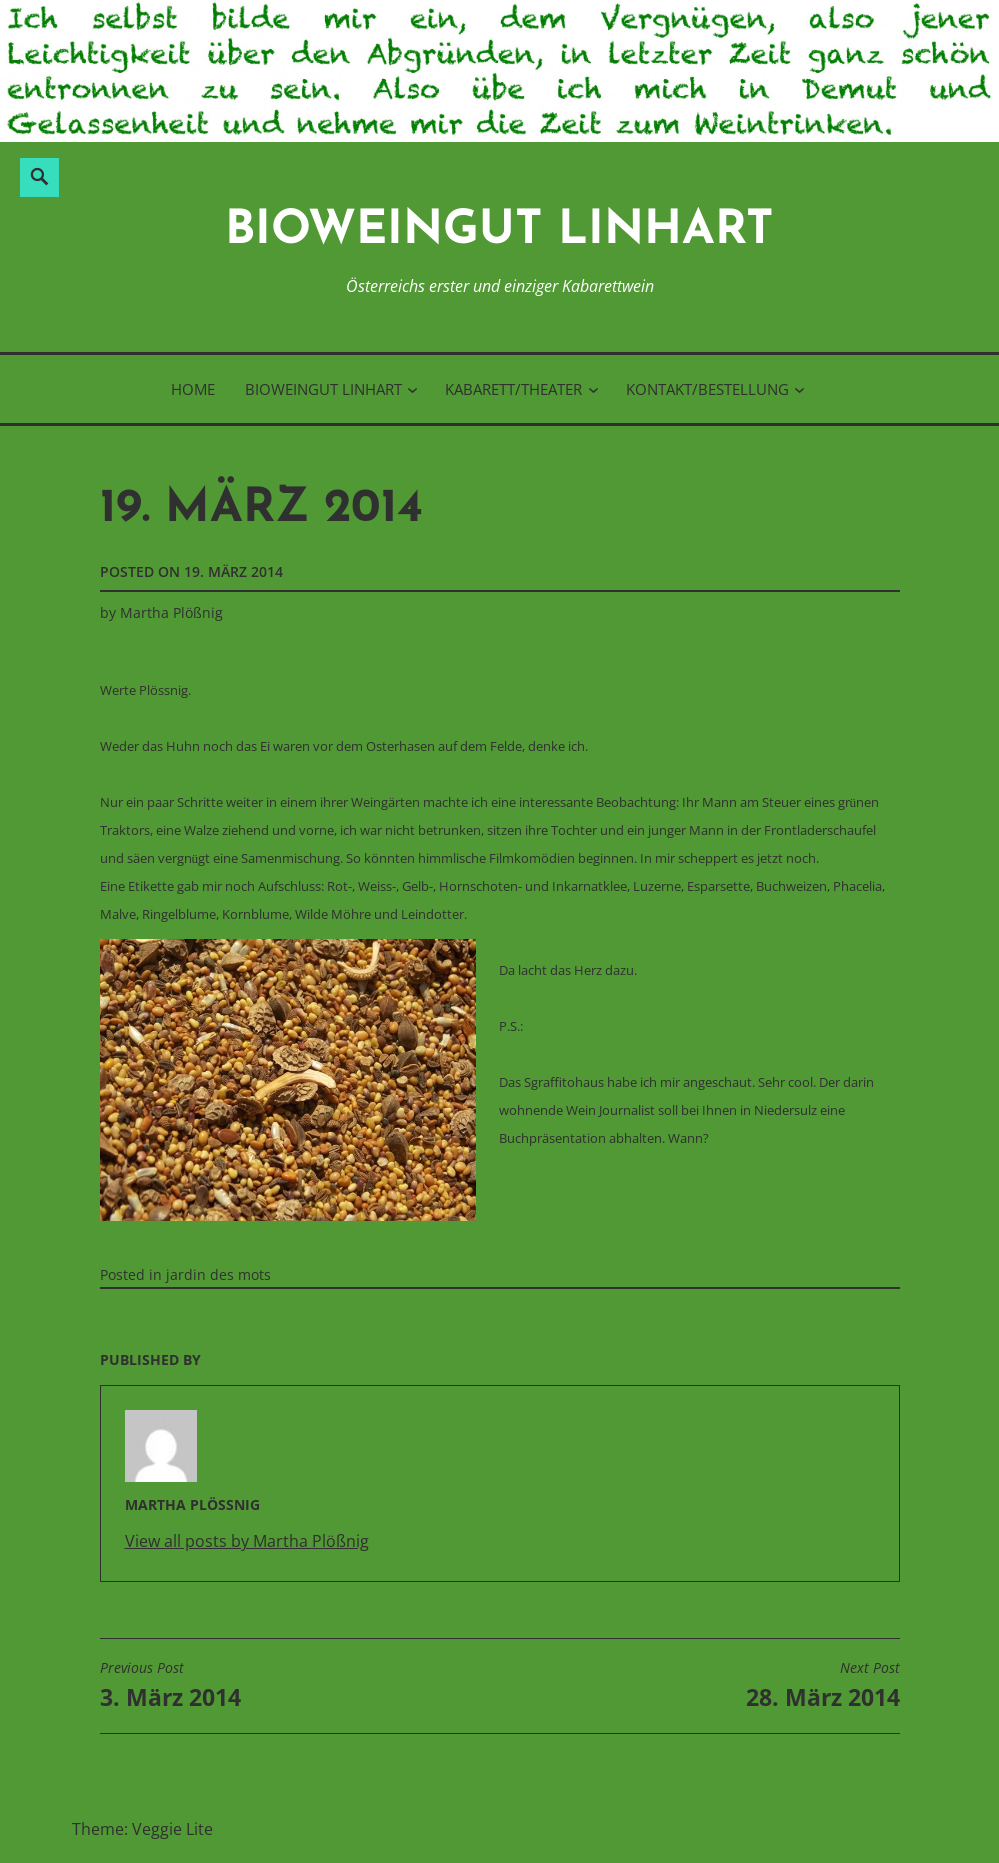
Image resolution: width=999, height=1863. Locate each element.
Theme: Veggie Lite (142, 1829)
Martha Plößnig (171, 612)
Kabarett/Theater (513, 389)
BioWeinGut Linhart (499, 231)
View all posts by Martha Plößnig (247, 1541)
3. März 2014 (170, 1686)
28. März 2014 (823, 1686)
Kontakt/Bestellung (707, 389)
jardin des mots (218, 1274)
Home (193, 389)
